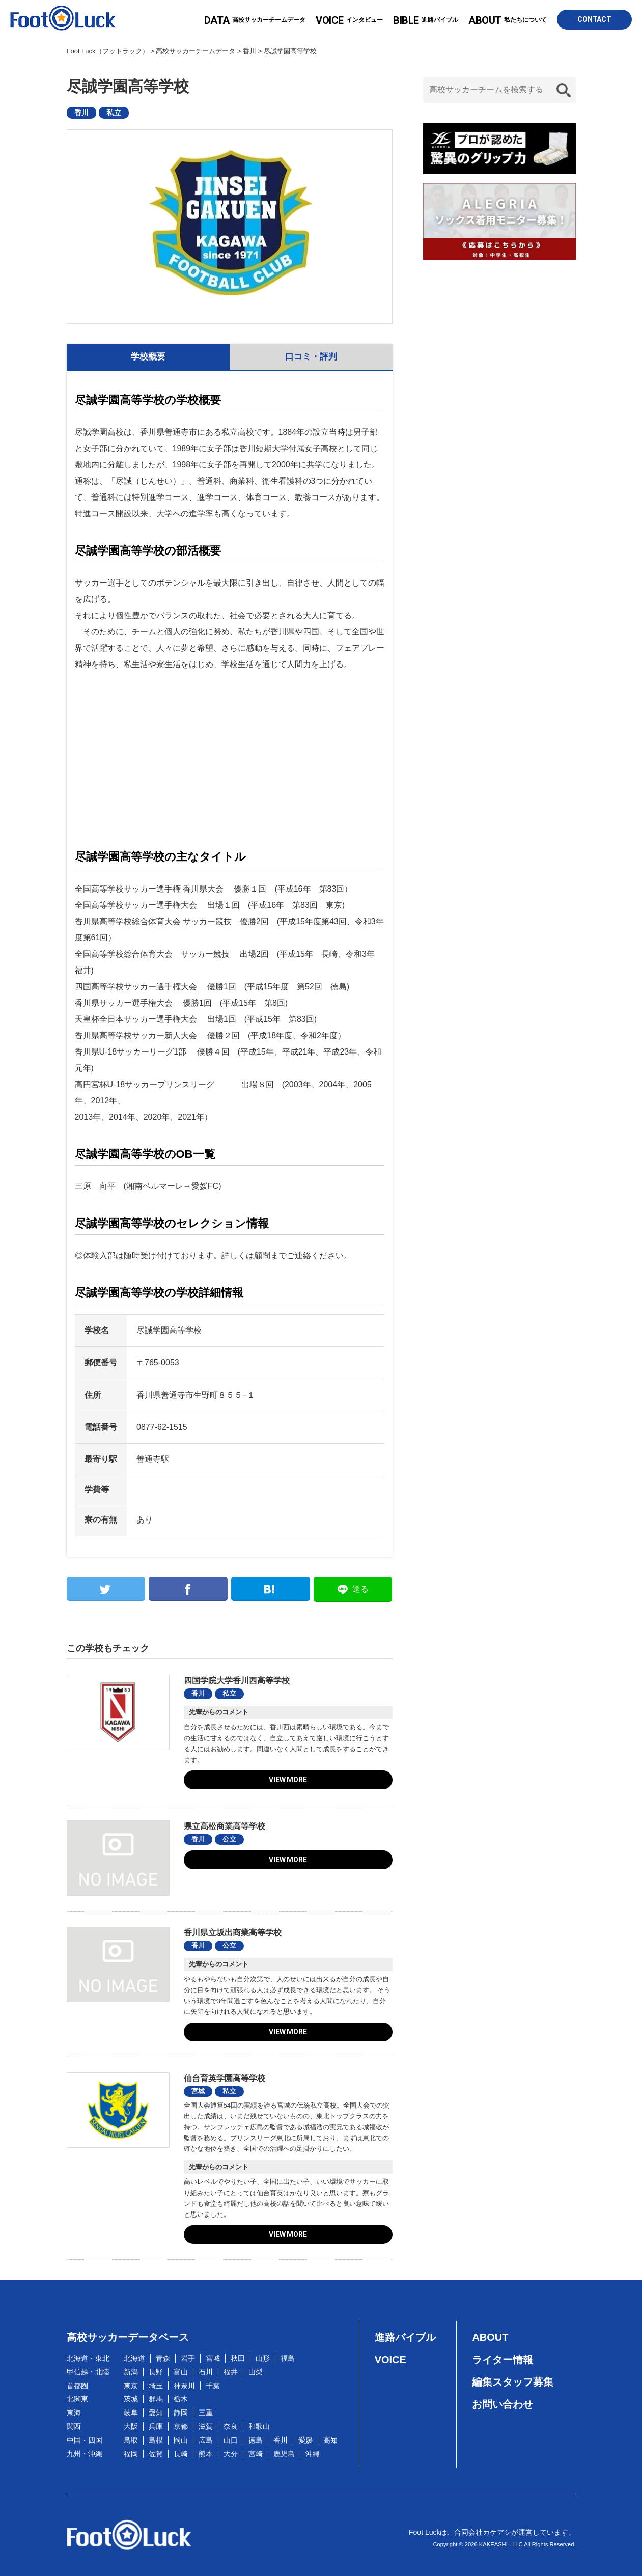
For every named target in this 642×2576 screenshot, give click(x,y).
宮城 (198, 2091)
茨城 (131, 2399)
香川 (81, 112)
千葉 (213, 2385)
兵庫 (156, 2426)
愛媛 (305, 2440)
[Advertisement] (229, 756)
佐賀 (156, 2454)
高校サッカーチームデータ (254, 19)
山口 (231, 2440)
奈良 (231, 2426)
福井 (231, 2372)
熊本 (206, 2454)
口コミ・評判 (311, 357)
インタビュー (349, 19)
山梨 (255, 2372)
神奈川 (184, 2385)
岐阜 (131, 2412)
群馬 (156, 2399)
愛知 (156, 2412)
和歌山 (259, 2426)
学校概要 (148, 357)
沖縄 (312, 2454)
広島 (206, 2440)
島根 (156, 2440)
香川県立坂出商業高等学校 (233, 1932)
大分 (231, 2454)
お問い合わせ (502, 2404)
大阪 (131, 2426)
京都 (181, 2426)
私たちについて (507, 19)
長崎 (181, 2454)
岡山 (181, 2440)
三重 (206, 2412)
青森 (163, 2358)
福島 (288, 2358)
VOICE (390, 2359)
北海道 (134, 2358)
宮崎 (255, 2454)
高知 (330, 2440)
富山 (181, 2372)
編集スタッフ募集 (512, 2382)
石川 (206, 2372)
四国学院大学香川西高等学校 (237, 1680)
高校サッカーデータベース (128, 2337)
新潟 (131, 2372)
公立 (229, 1839)
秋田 (238, 2358)
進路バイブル (425, 19)
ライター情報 (502, 2359)
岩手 (188, 2358)
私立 (113, 112)
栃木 (181, 2399)
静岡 (181, 2412)
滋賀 (206, 2426)
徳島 (255, 2440)
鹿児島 (284, 2454)
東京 (131, 2385)
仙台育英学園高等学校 (224, 2078)
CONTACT (594, 19)
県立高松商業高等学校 (224, 1826)
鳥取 (131, 2440)
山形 (263, 2358)
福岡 (131, 2454)
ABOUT (490, 2337)
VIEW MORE (288, 1780)
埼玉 (156, 2385)
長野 (156, 2372)
